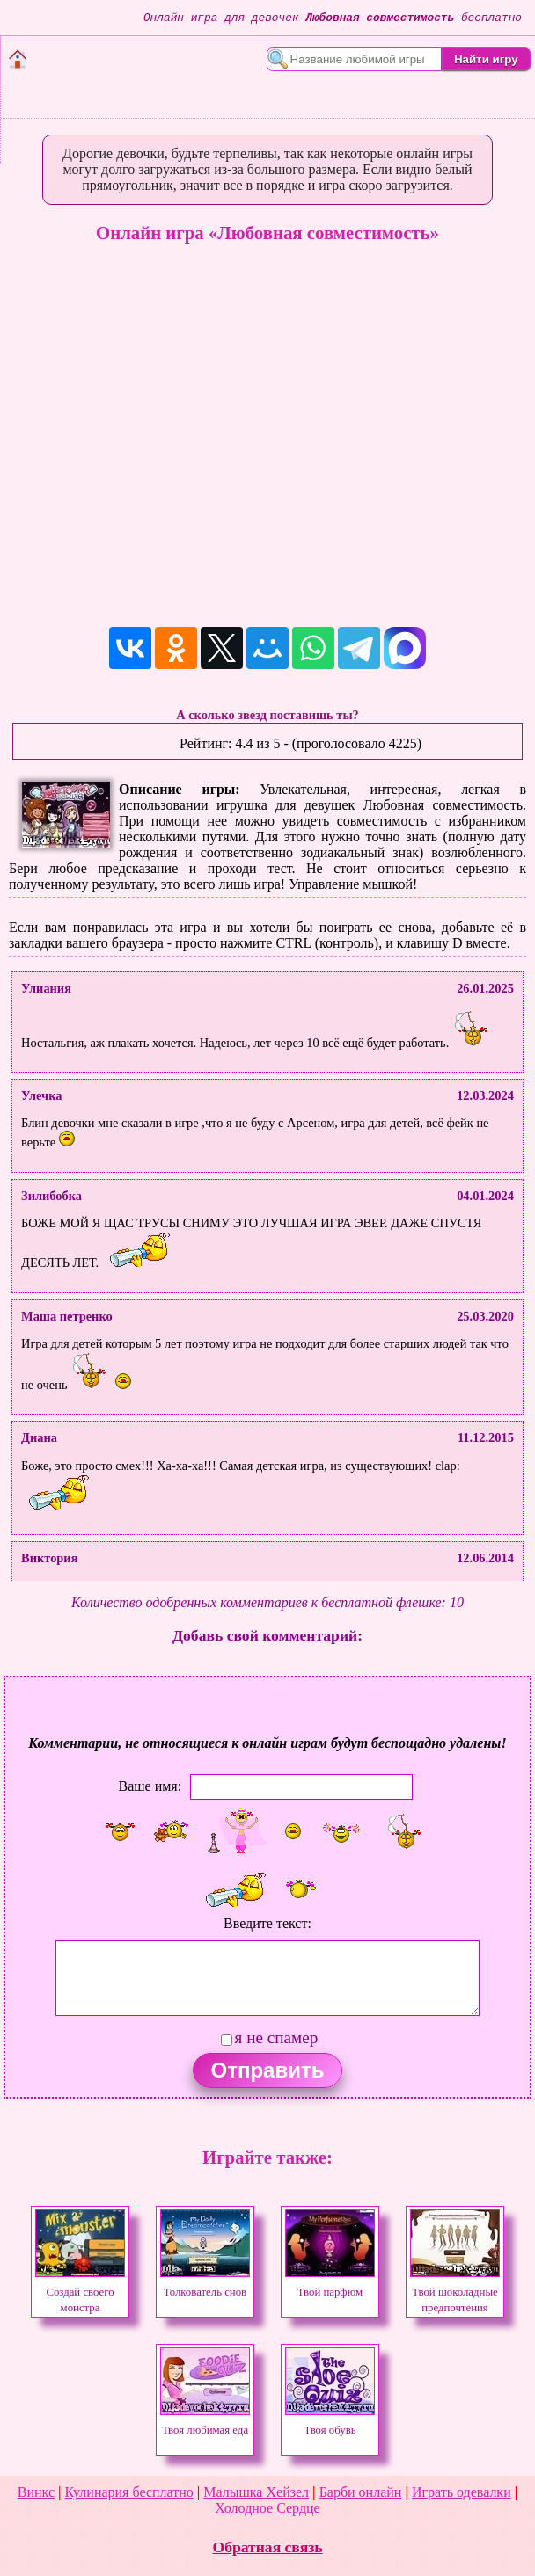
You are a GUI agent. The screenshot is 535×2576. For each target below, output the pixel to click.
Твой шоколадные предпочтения (455, 2292)
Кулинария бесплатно (129, 2492)
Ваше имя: (149, 1786)
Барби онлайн (360, 2492)
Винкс (36, 2492)
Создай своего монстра (80, 2292)
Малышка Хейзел (256, 2492)
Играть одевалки (461, 2492)
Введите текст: (267, 1923)
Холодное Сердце (267, 2507)
